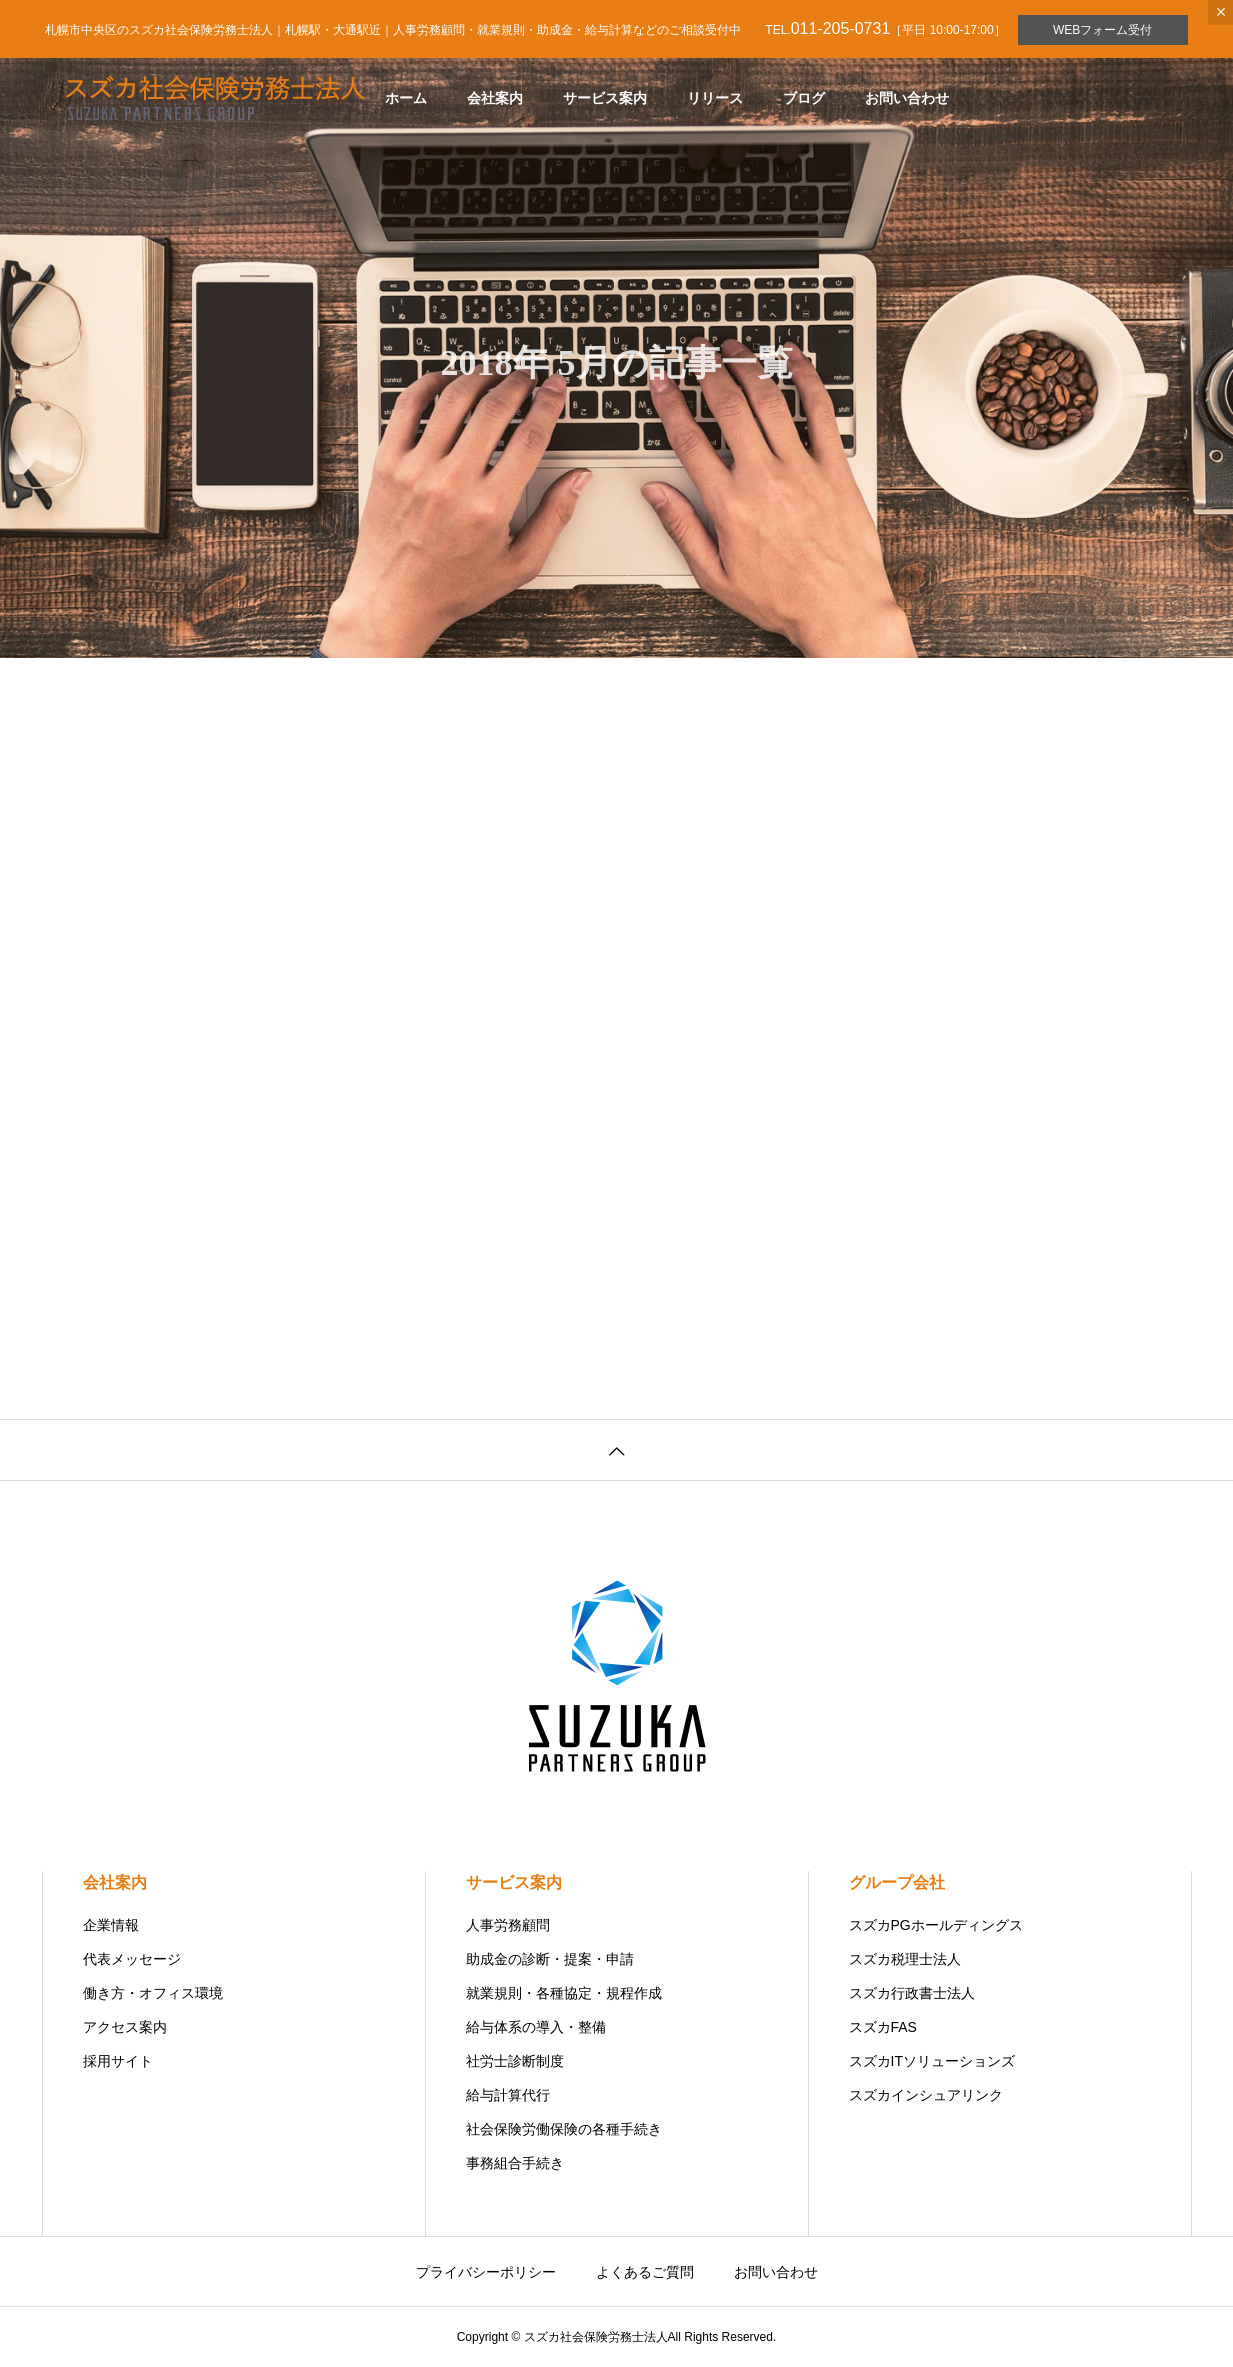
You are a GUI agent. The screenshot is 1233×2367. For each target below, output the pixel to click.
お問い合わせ (907, 98)
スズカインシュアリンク (926, 2095)
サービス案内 (605, 98)
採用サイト (118, 2061)
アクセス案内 (125, 2027)
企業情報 (111, 1925)
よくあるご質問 (645, 2272)
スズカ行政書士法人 (912, 1993)
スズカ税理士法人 (905, 1959)
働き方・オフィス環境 (153, 1993)
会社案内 (495, 98)
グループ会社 (897, 1882)
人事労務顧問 (508, 1925)
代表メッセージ (132, 1959)
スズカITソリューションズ (932, 2061)
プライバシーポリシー (486, 2272)
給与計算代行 (508, 2095)
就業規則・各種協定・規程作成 (564, 1993)
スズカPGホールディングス (936, 1925)
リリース (715, 98)
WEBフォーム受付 (1102, 30)
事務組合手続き (515, 2163)
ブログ (804, 98)
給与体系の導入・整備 (536, 2027)
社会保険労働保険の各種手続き (564, 2129)
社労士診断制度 (515, 2061)
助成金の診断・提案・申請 (550, 1959)
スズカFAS (883, 2027)
